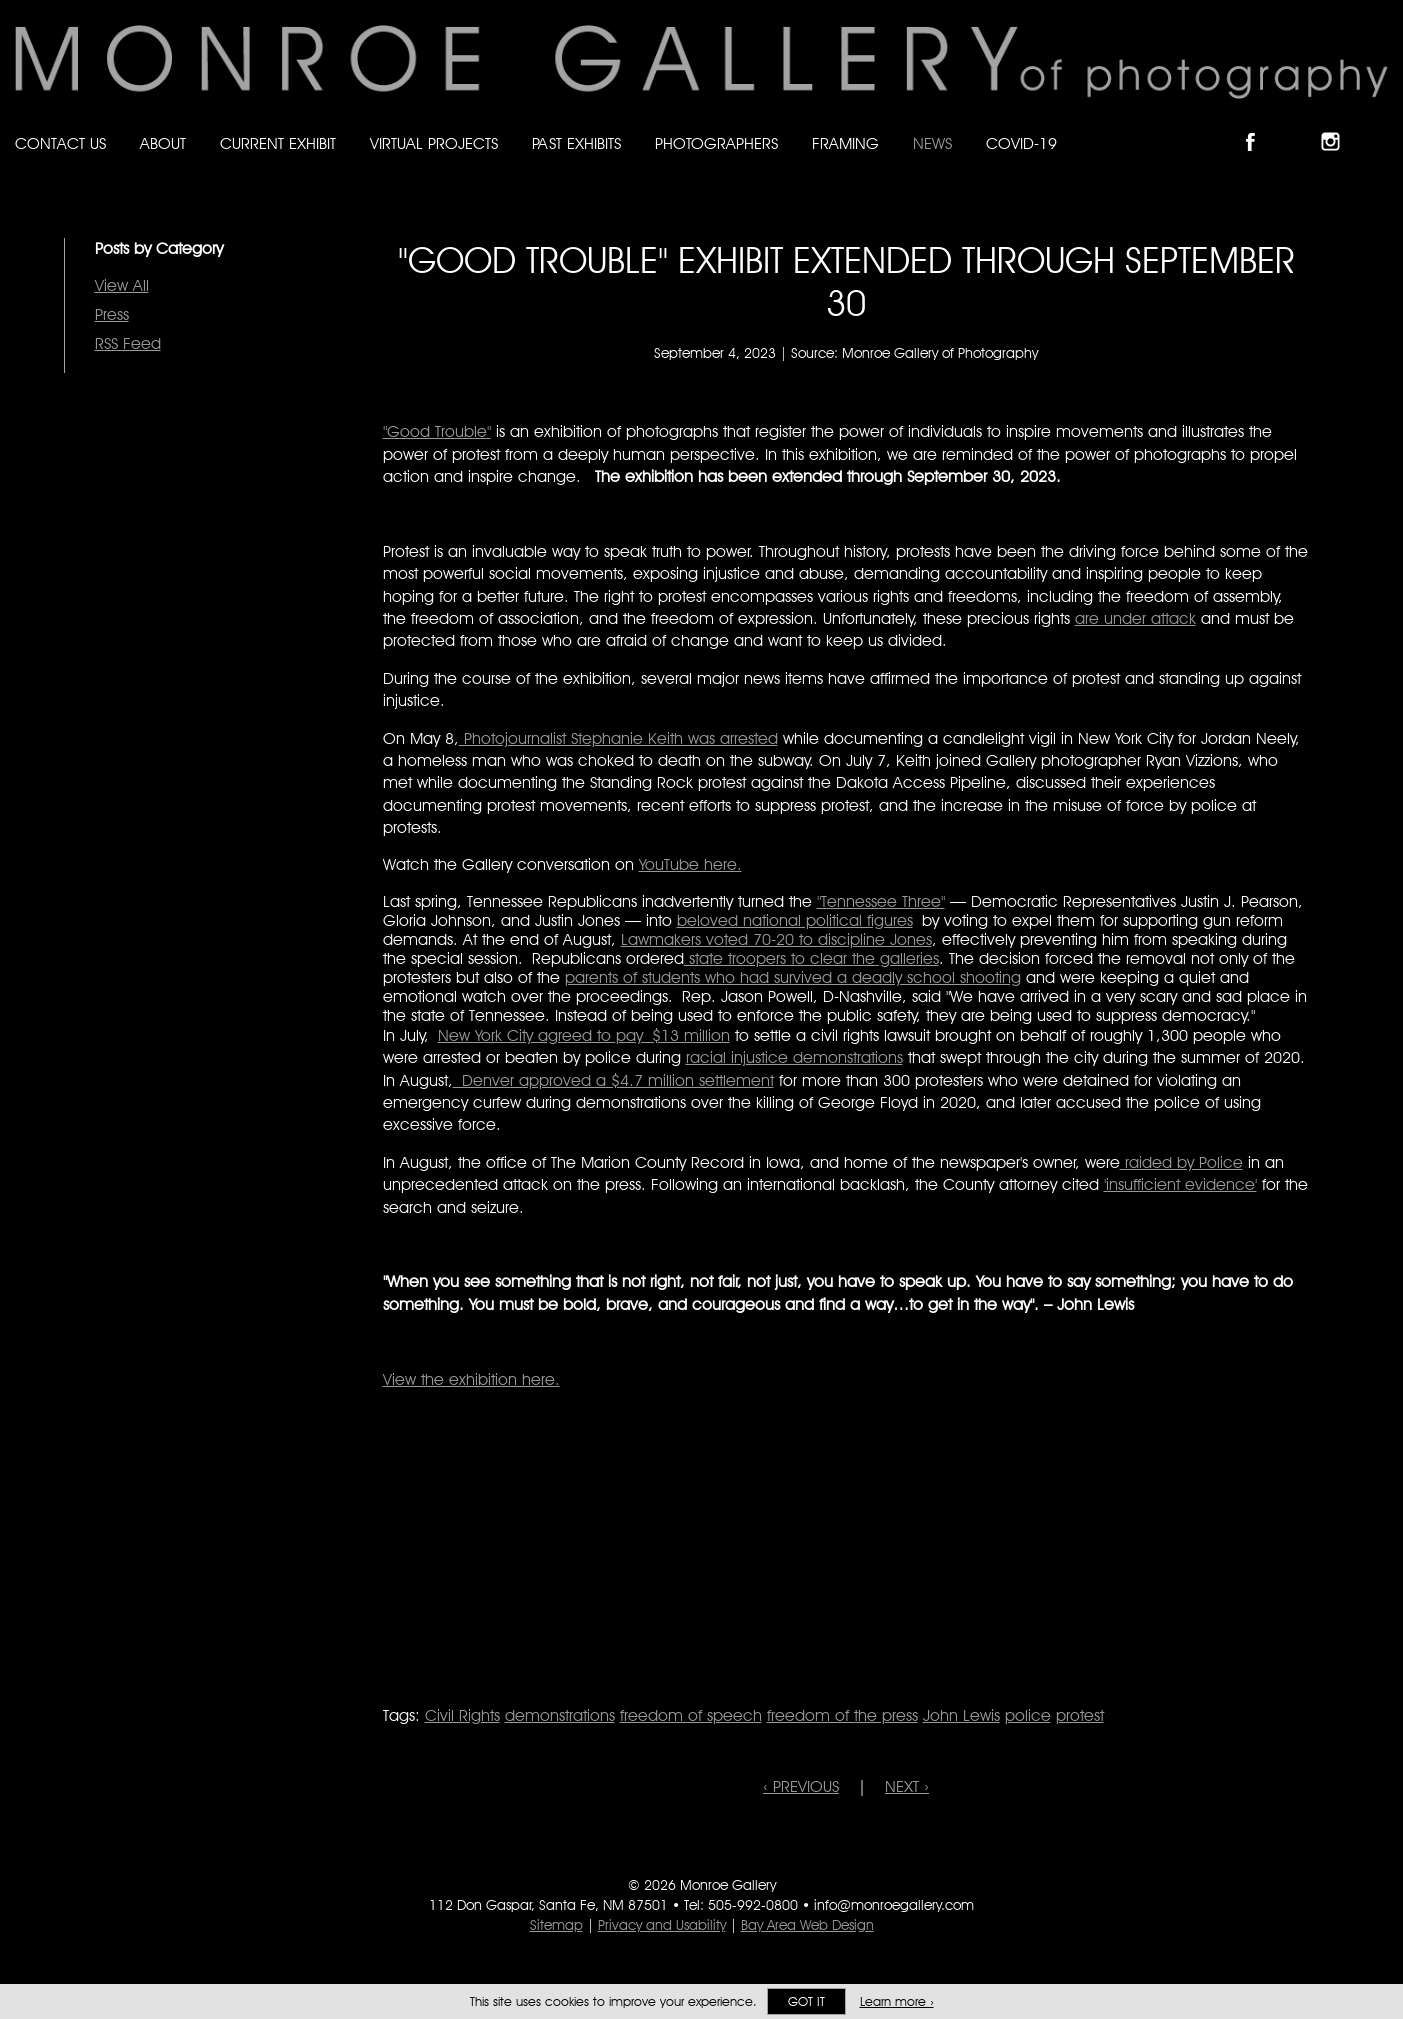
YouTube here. (690, 864)
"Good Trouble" (437, 431)
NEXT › (907, 1786)
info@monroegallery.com (894, 1905)
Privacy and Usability (662, 1925)
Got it (806, 2001)
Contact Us (60, 143)
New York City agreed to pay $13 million (584, 1035)
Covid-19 (1021, 143)
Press (112, 314)
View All (122, 285)
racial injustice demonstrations (794, 1057)
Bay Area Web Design (807, 1925)
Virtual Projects (434, 143)
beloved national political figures (795, 920)
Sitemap (556, 1925)
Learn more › (897, 2001)
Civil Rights (462, 1715)
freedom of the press (842, 1715)
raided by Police (1181, 1162)
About (163, 143)
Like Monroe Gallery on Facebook (1259, 124)
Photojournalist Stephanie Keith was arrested (618, 738)
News (932, 143)
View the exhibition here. (471, 1379)
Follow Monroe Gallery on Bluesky (1300, 124)
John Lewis (961, 1715)
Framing (845, 143)
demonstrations (560, 1715)
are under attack (1135, 618)
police (1028, 1715)
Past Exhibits (576, 143)
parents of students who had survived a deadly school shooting (793, 977)
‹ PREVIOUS (801, 1786)
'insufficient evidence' (1180, 1184)
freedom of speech (691, 1715)
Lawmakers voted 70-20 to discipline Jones (776, 939)
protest (1080, 1715)
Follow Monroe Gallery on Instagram (1339, 124)
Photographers (716, 143)
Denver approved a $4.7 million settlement (613, 1080)
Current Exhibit (278, 143)
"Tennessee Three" (881, 901)
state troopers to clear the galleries (811, 958)
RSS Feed (128, 343)
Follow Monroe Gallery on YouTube (1379, 124)
